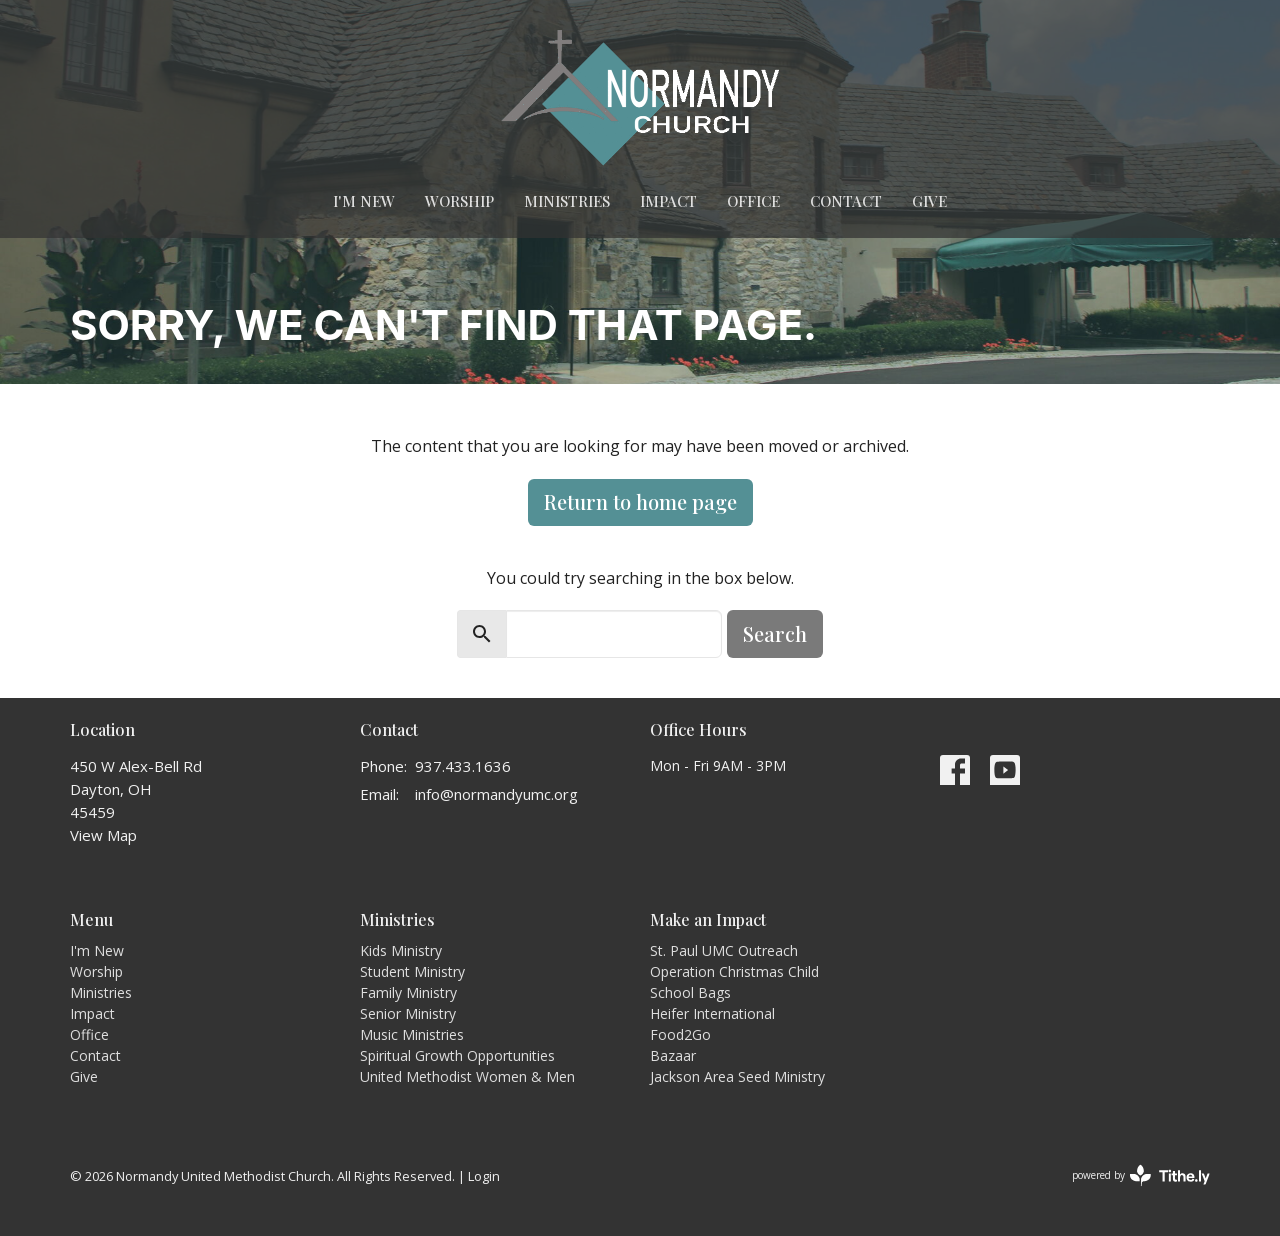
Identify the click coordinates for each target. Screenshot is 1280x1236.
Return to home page (640, 501)
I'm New (364, 201)
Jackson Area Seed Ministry (737, 1076)
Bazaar (673, 1055)
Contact (846, 201)
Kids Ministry (401, 950)
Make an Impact (708, 919)
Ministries (567, 201)
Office (753, 201)
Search (775, 633)
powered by (1141, 1175)
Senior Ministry (408, 1013)
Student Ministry (412, 971)
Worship (459, 201)
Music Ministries (412, 1034)
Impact (668, 201)
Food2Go (680, 1034)
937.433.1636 (463, 766)
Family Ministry (408, 992)
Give (929, 201)
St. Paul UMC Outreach (724, 950)
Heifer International (712, 1013)
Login (484, 1176)
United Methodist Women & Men (467, 1076)
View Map (103, 835)
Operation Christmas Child (734, 971)
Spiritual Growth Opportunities (457, 1055)
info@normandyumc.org (496, 794)
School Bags (690, 992)
